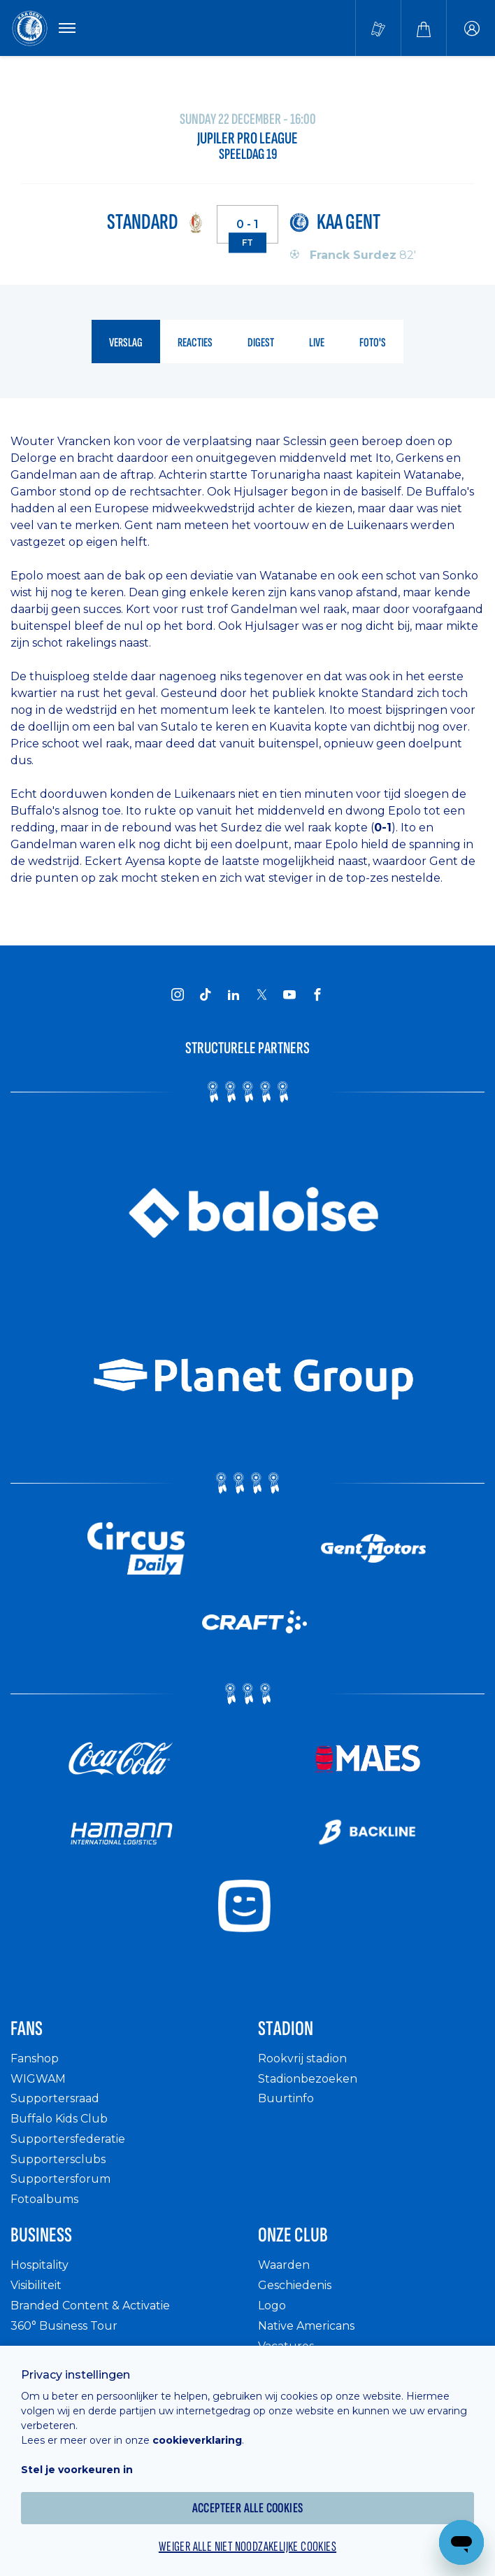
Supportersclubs (58, 2159)
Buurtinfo (286, 2098)
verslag (126, 342)
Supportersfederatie (67, 2139)
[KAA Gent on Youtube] (289, 994)
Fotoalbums (44, 2199)
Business (41, 2235)
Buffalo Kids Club (59, 2118)
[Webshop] (423, 28)
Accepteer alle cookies (247, 2508)
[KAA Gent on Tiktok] (206, 994)
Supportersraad (54, 2098)
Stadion (285, 2028)
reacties (195, 342)
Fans (26, 2028)
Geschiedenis (294, 2285)
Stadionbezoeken (307, 2078)
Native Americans (306, 2325)
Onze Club (293, 2235)
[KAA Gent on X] (261, 994)
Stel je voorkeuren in (77, 2469)
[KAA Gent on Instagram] (178, 994)
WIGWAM (38, 2078)
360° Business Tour (63, 2325)
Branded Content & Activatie (90, 2305)
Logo (272, 2305)
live (316, 342)
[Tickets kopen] (378, 28)
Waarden (284, 2265)
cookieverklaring (197, 2440)
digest (261, 342)
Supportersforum (60, 2179)
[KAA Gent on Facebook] (317, 994)
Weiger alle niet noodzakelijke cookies (247, 2546)
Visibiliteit (36, 2285)
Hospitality (39, 2265)
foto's (372, 342)
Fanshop (34, 2058)
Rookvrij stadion (302, 2058)
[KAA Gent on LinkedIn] (234, 994)
